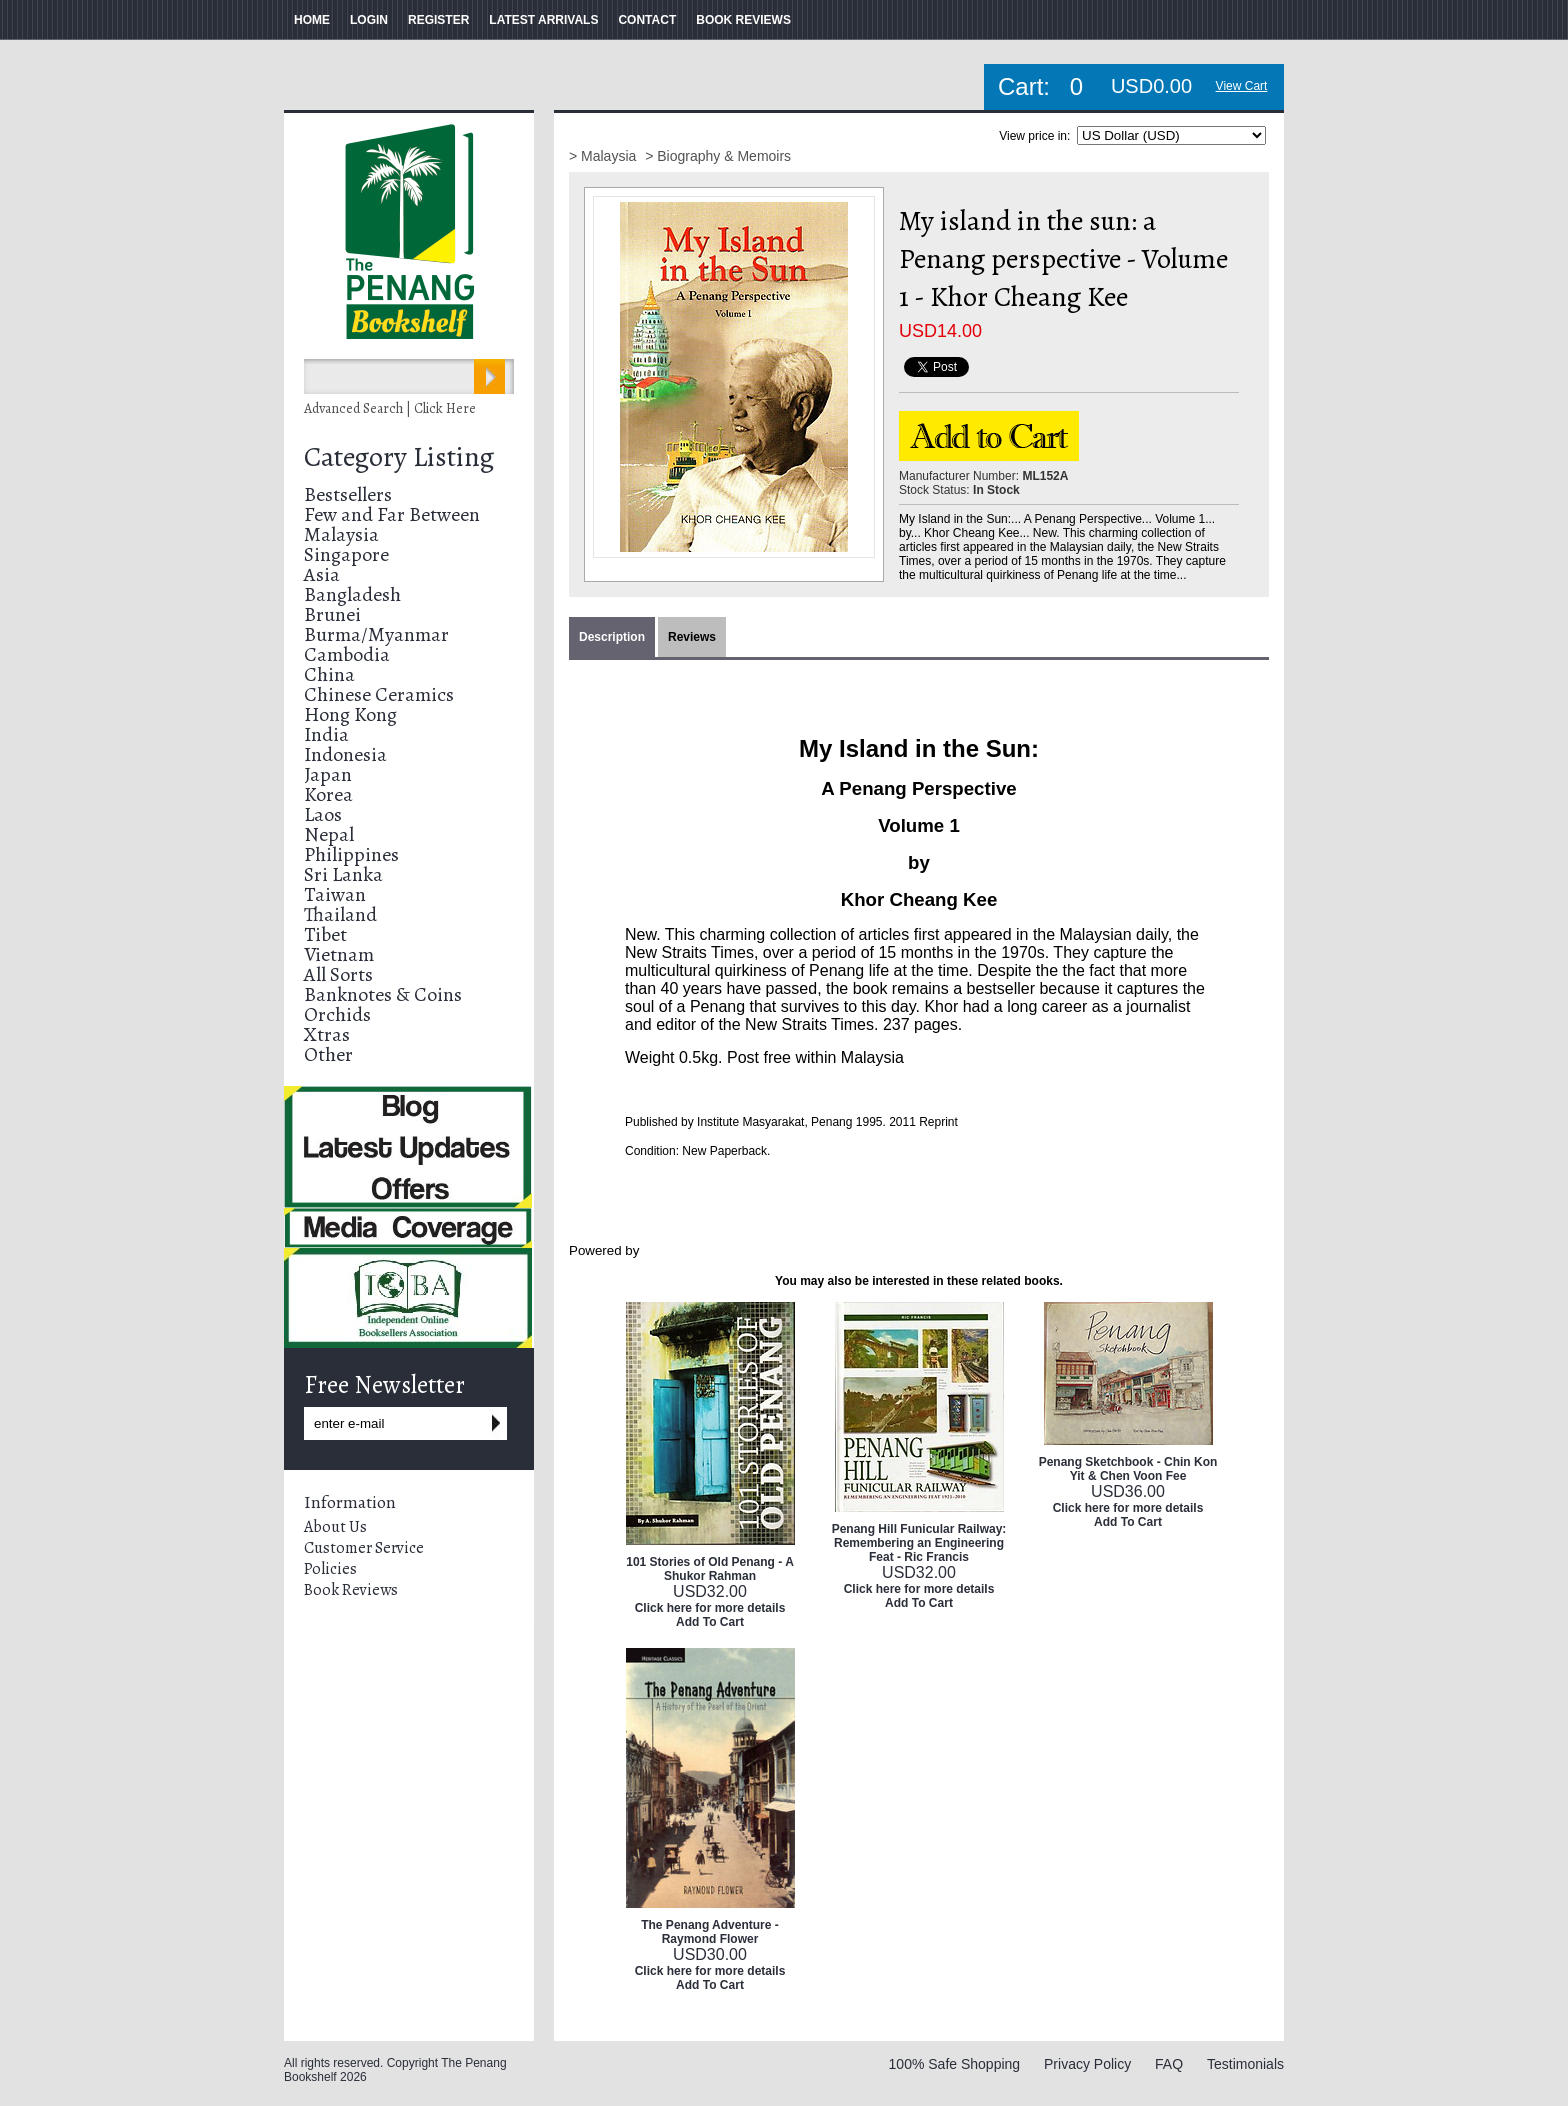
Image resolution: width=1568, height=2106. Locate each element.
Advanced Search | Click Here (390, 408)
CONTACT (647, 20)
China (329, 674)
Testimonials (1245, 2064)
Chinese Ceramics (379, 694)
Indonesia (345, 754)
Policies (330, 1569)
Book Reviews (351, 1590)
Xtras (327, 1034)
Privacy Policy (1087, 2064)
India (326, 734)
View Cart (1242, 86)
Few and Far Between (392, 514)
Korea (328, 794)
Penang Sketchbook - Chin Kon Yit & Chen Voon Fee (1128, 1469)
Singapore (346, 554)
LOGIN (369, 20)
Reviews (692, 637)
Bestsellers (348, 494)
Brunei (332, 614)
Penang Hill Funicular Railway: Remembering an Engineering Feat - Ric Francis (919, 1543)
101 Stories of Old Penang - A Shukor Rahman (710, 1569)
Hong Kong (350, 714)
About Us (335, 1527)
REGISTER (438, 20)
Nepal (329, 834)
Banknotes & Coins (383, 994)
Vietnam (339, 954)
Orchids (337, 1014)
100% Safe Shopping (955, 2064)
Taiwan (335, 894)
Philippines (351, 854)
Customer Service (364, 1548)
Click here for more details (710, 1608)
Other (328, 1054)
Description (612, 637)
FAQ (1169, 2064)
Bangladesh (352, 594)
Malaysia (341, 534)
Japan (328, 774)
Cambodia (347, 654)
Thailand (340, 914)
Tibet (325, 934)
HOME (312, 20)
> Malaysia (604, 156)
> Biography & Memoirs (718, 156)
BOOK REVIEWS (743, 20)
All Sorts (338, 974)
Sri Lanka (343, 874)
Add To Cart (710, 1622)
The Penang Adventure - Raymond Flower (710, 1932)
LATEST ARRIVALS (543, 20)
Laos (323, 814)
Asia (322, 574)
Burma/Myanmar (376, 634)
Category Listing (399, 457)
